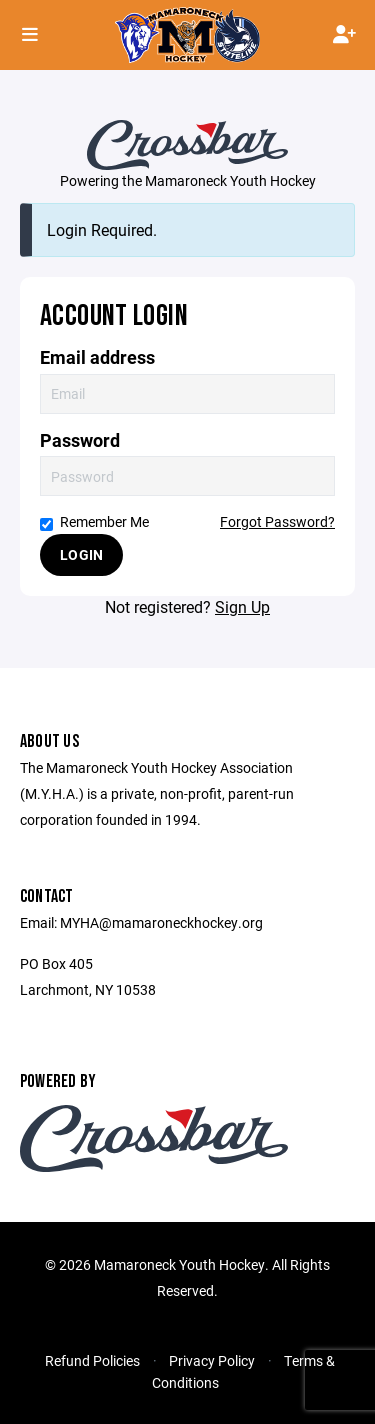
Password (80, 440)
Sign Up (242, 606)
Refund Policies (92, 1360)
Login (81, 554)
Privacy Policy (212, 1360)
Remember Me (94, 521)
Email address (97, 357)
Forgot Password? (277, 521)
